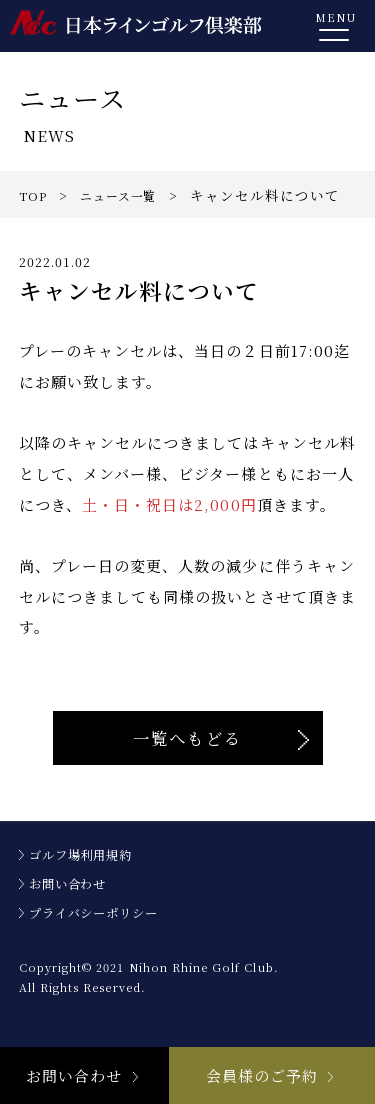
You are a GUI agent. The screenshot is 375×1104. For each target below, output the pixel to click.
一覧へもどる (187, 762)
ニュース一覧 (128, 195)
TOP (35, 195)
